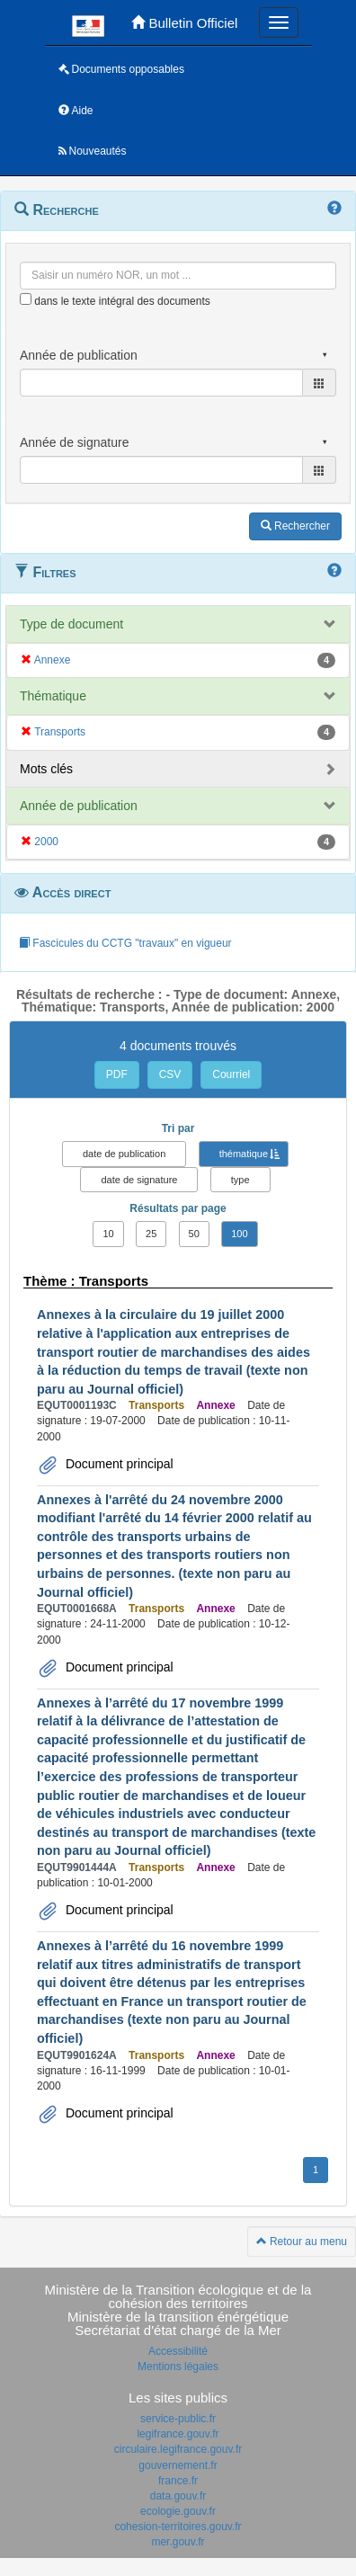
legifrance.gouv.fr (177, 2434)
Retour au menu (301, 2241)
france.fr (178, 2480)
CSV (170, 1074)
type (240, 1179)
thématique (243, 1153)
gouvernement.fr (177, 2465)
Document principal (118, 1464)
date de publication (124, 1153)
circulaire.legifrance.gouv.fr (178, 2449)
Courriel (231, 1074)
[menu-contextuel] (25, 299)
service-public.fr (178, 2418)
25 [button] (151, 1233)
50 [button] (194, 1233)
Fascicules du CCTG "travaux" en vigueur (125, 943)
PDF (117, 1074)
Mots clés (46, 769)
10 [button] (107, 1233)
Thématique (53, 696)
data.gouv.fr (178, 2496)
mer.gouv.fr (177, 2542)
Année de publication (79, 805)
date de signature (139, 1179)
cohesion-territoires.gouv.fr (177, 2526)
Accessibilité (178, 2351)
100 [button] (239, 1233)
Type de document (71, 624)
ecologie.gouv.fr (178, 2511)
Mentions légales (178, 2366)
